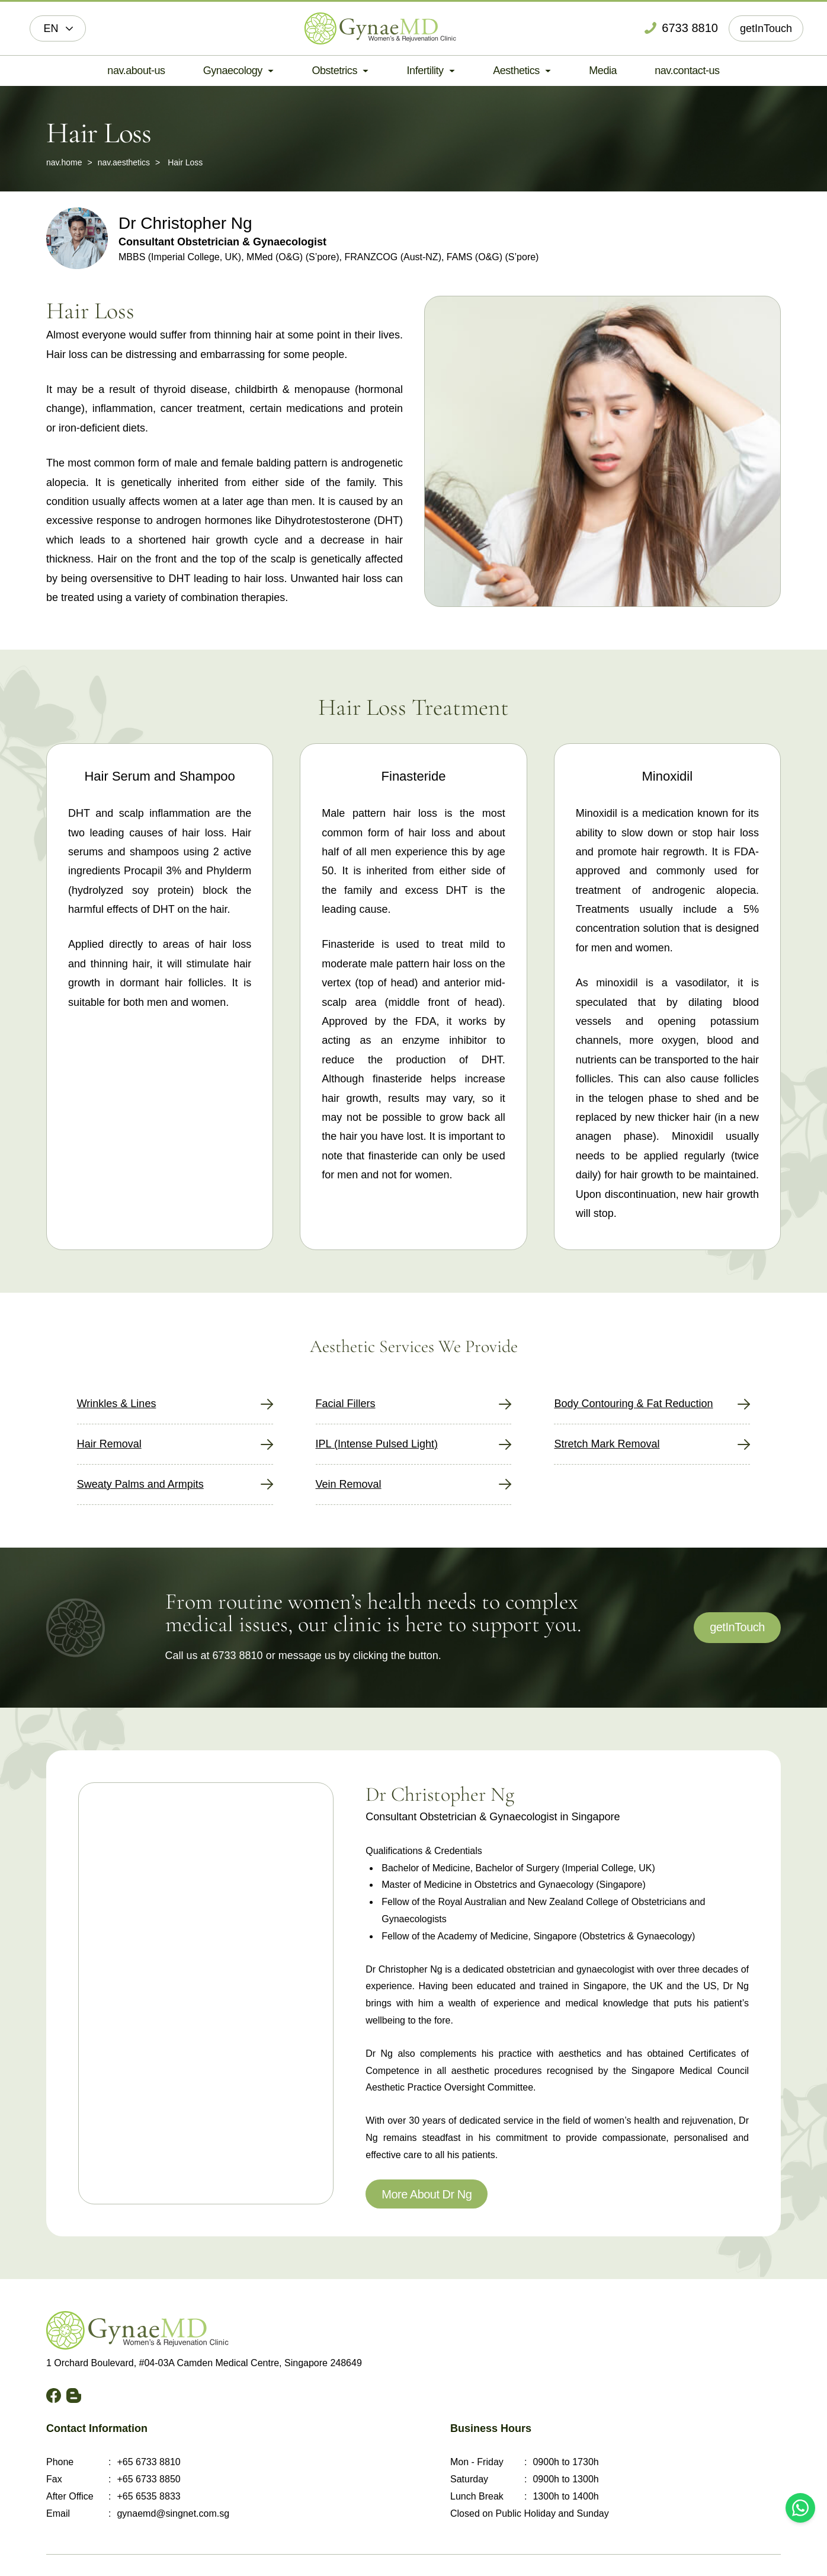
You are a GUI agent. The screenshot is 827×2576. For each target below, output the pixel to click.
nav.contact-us (687, 70)
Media (603, 70)
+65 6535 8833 (148, 2496)
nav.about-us (136, 70)
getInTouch (766, 28)
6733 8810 (238, 1655)
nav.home (64, 162)
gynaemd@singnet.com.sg (173, 2513)
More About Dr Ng (427, 2194)
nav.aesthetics (124, 162)
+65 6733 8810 (148, 2462)
